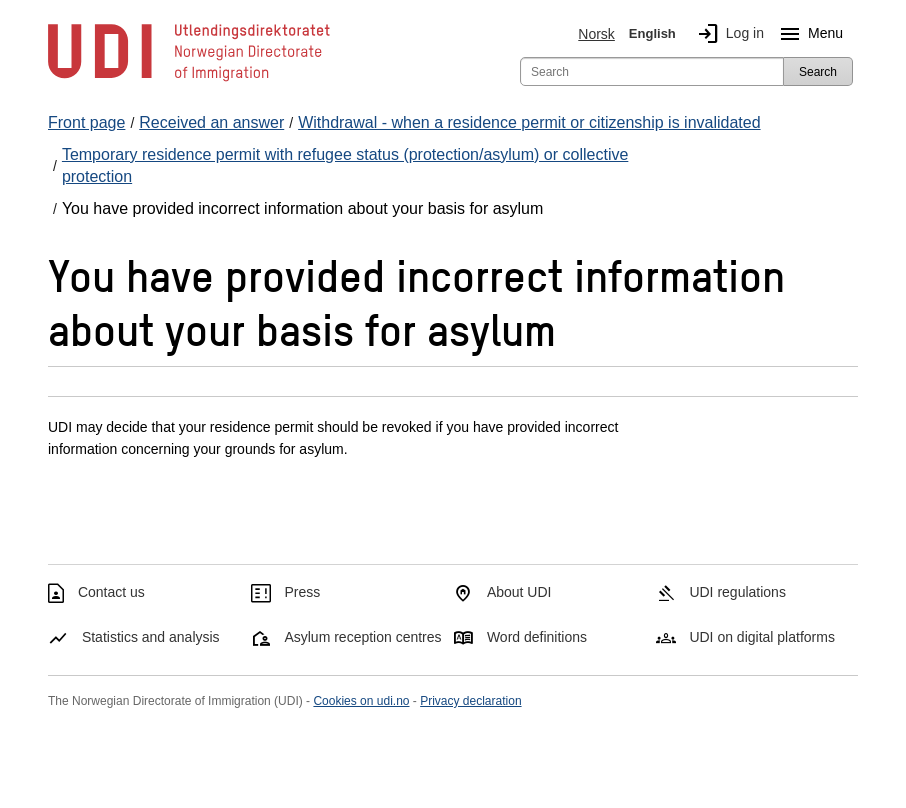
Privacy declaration (470, 701)
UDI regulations (737, 592)
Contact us (111, 592)
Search (818, 72)
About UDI (519, 592)
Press (302, 592)
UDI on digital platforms (762, 637)
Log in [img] (727, 34)
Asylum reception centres (362, 637)
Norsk (596, 34)
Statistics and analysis (151, 637)
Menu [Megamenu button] (807, 34)
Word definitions (537, 637)
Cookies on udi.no (361, 701)
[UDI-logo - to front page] (189, 80)
